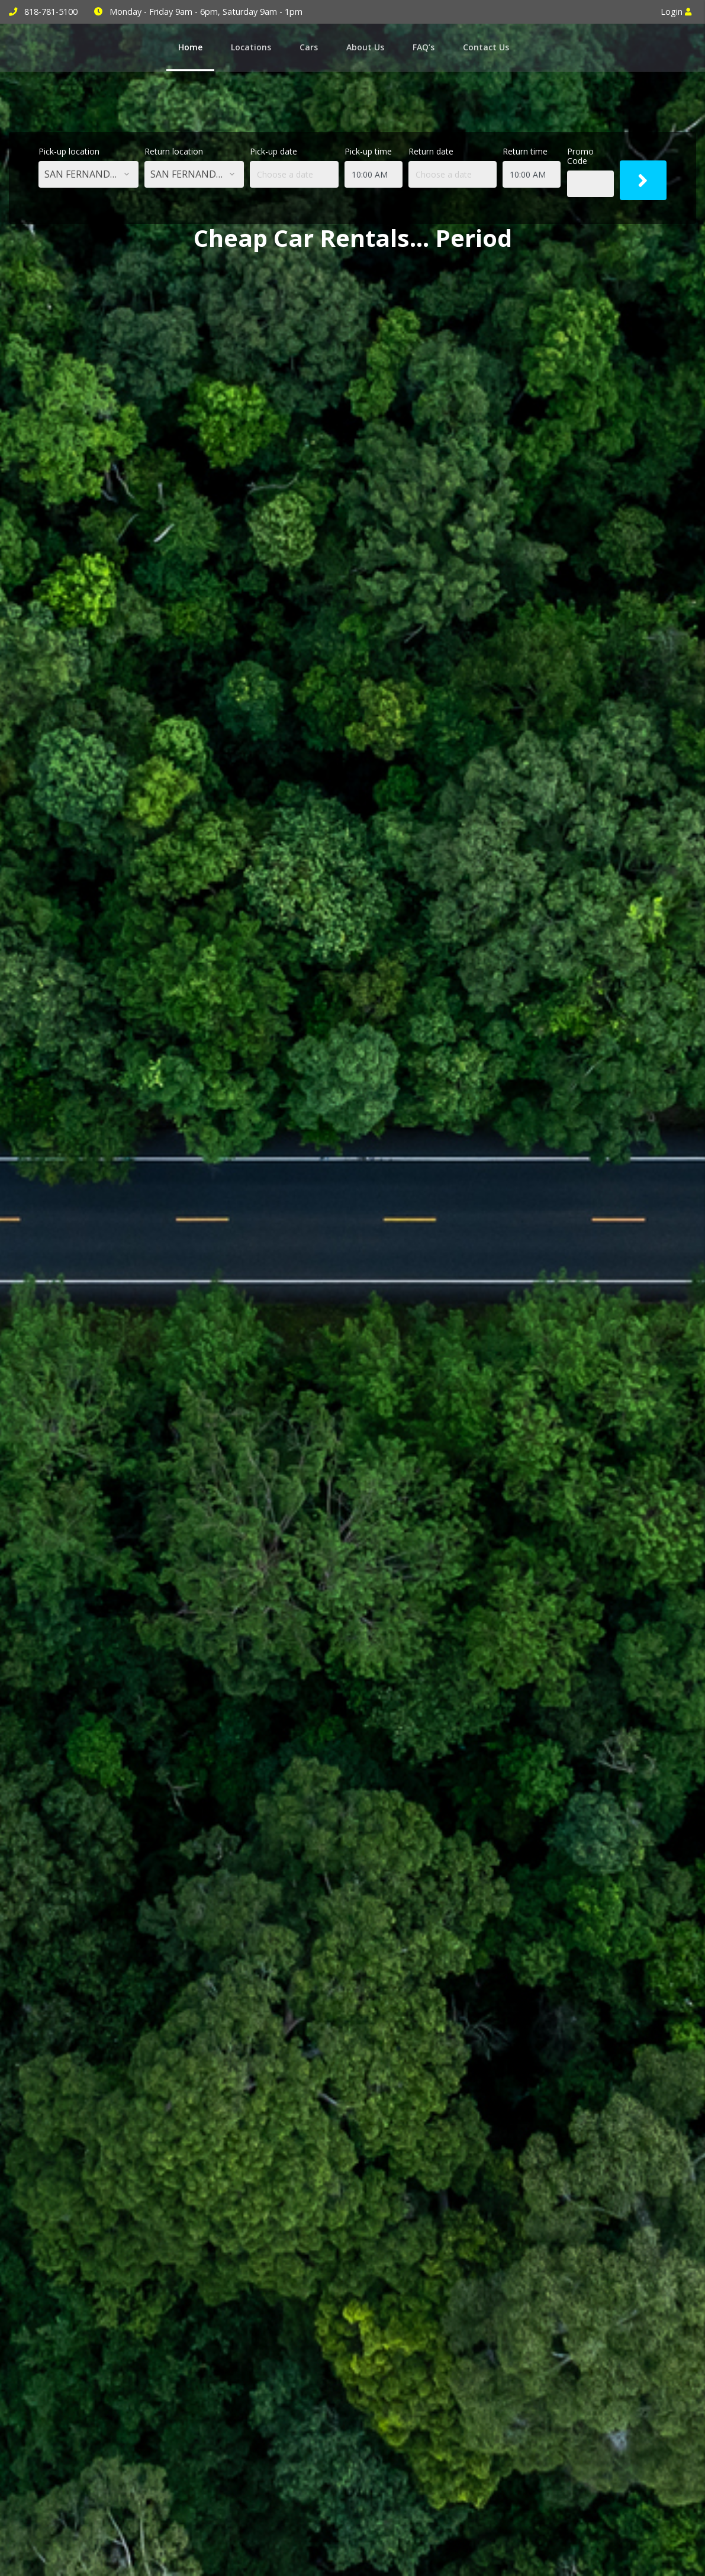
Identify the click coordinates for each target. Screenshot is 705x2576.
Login (676, 11)
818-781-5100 (51, 11)
